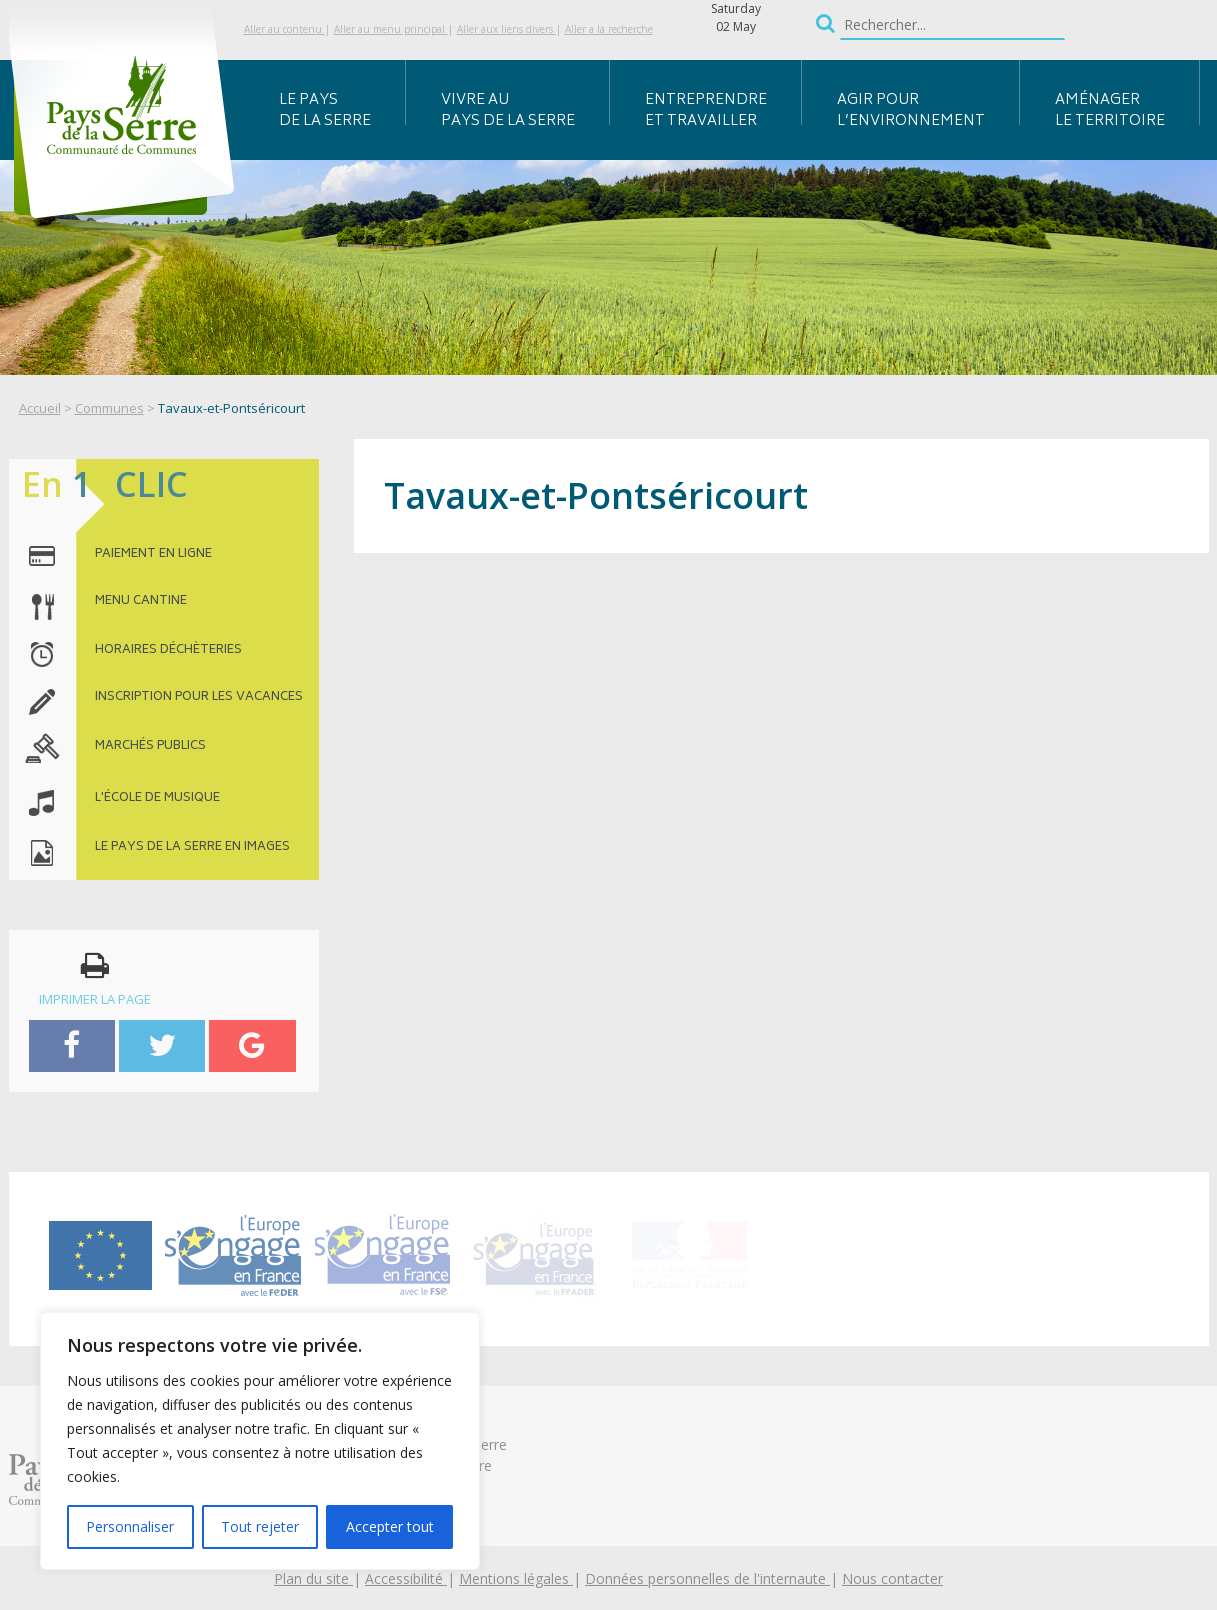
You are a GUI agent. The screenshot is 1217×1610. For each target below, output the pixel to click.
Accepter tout (390, 1526)
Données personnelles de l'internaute (707, 1578)
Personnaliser (130, 1526)
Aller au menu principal (391, 29)
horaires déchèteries (168, 651)
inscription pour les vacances (199, 698)
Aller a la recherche (609, 29)
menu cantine (141, 602)
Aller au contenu (284, 29)
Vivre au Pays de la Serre (508, 111)
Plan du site (313, 1578)
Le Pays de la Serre (325, 111)
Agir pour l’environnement (911, 111)
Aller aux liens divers (506, 29)
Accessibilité (406, 1578)
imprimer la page (95, 979)
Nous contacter (892, 1578)
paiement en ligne (153, 555)
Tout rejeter (260, 1526)
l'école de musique (157, 799)
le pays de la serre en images (192, 848)
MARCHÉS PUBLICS (150, 747)
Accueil (40, 408)
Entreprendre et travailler (706, 111)
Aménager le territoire (1110, 111)
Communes (109, 408)
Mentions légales (516, 1578)
